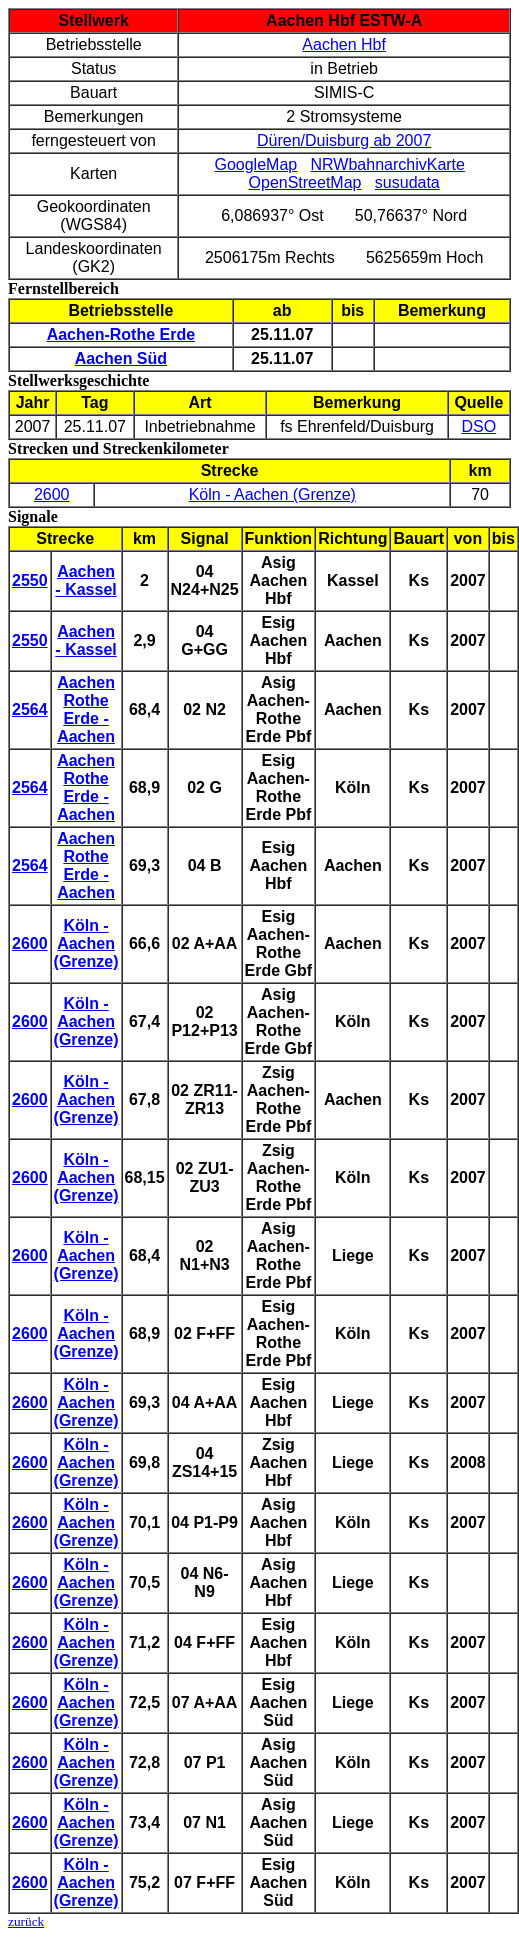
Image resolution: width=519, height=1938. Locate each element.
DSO (479, 426)
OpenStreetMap (305, 182)
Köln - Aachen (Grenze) (272, 494)
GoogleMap (255, 164)
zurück (26, 1921)
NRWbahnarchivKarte (388, 164)
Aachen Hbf (344, 44)
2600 (52, 494)
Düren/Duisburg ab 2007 (344, 140)
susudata (407, 182)
